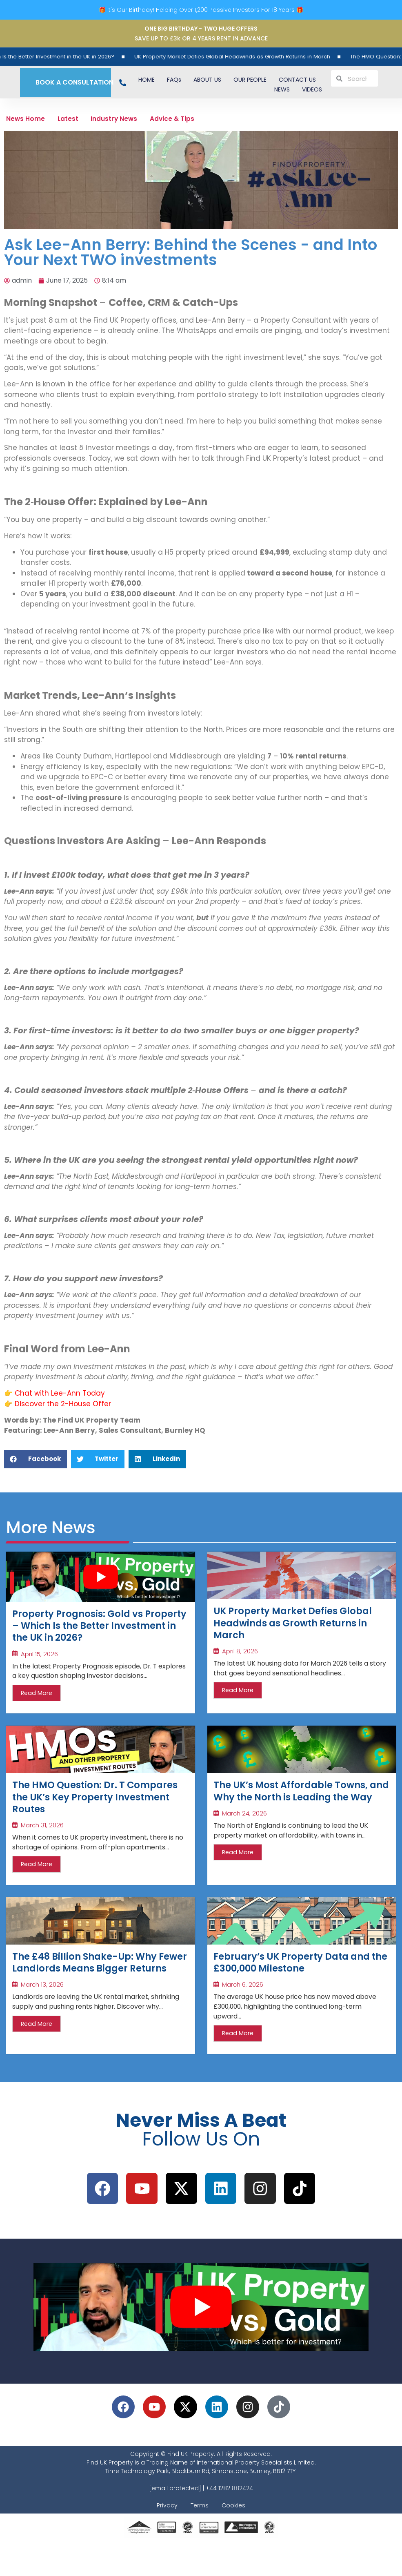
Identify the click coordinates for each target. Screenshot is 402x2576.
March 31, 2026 (42, 1840)
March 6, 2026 (242, 2004)
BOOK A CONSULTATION (71, 82)
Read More (37, 1702)
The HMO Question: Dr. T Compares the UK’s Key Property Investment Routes (89, 1809)
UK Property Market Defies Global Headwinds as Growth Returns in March (268, 56)
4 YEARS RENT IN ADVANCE (230, 38)
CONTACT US (297, 80)
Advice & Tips (197, 120)
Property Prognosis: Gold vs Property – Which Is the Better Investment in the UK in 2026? (93, 1631)
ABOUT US (207, 80)
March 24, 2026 (244, 1840)
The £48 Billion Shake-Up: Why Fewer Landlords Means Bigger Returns (95, 1986)
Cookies (233, 2540)
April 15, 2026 (39, 1662)
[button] (35, 1462)
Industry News (131, 120)
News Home (29, 120)
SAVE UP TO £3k (157, 38)
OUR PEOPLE (250, 80)
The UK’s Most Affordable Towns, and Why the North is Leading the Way (290, 1809)
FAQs (174, 80)
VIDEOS (312, 89)
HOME (146, 80)
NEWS (282, 89)
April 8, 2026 (240, 1660)
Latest (78, 120)
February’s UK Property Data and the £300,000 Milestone (291, 1979)
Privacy (167, 2540)
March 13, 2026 (42, 2017)
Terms (200, 2540)
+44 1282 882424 (229, 2522)
